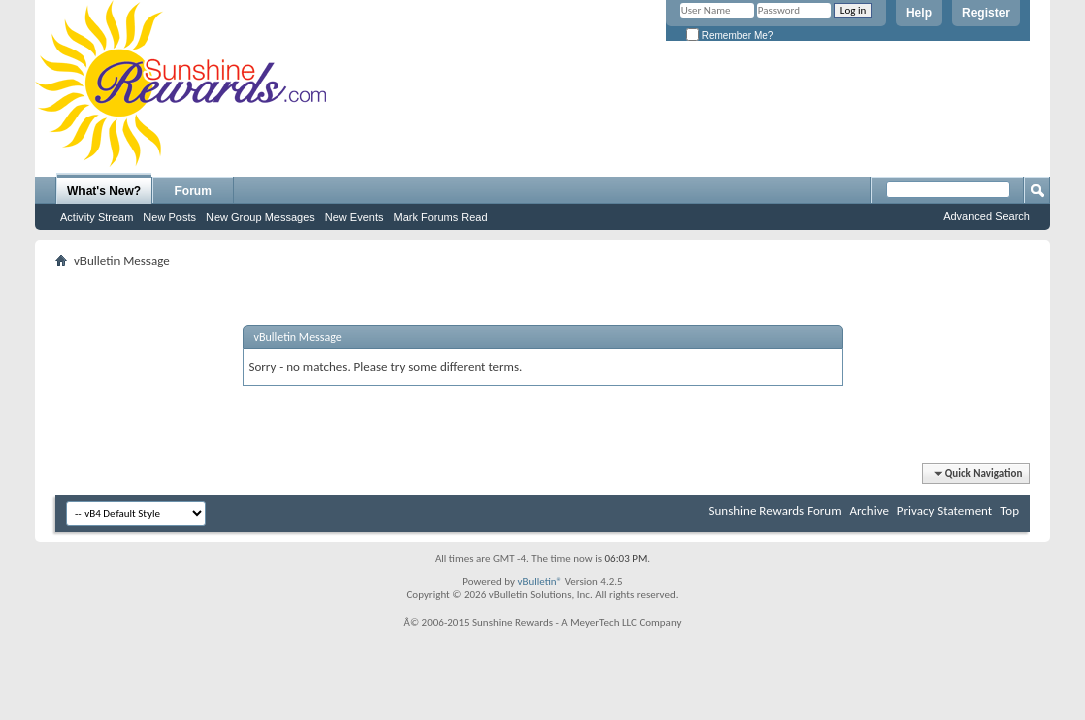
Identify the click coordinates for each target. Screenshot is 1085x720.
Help (919, 13)
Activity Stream (96, 217)
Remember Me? (729, 35)
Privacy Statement (944, 510)
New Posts (169, 217)
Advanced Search (986, 216)
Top (1009, 510)
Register (986, 13)
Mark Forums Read (440, 217)
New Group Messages (260, 217)
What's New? (104, 191)
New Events (354, 217)
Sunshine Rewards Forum (775, 510)
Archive (868, 510)
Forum (193, 191)
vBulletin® (539, 581)
